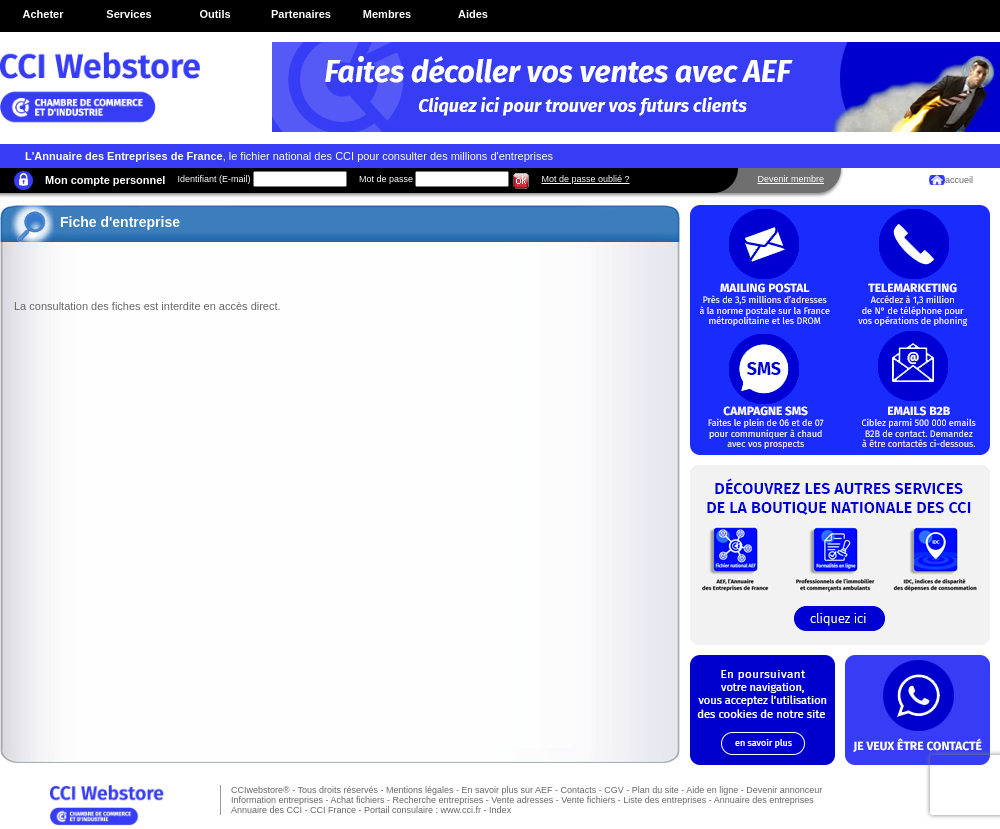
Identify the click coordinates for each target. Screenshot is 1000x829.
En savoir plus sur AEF (507, 790)
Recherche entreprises (438, 800)
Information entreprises (277, 800)
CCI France (333, 810)
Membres (387, 14)
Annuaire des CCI (266, 810)
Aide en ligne (712, 790)
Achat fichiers (358, 800)
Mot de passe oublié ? (585, 179)
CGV (614, 790)
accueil (959, 180)
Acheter (43, 14)
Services (128, 14)
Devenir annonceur (784, 790)
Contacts (579, 790)
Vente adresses (522, 800)
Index (500, 810)
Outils (214, 14)
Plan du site (655, 790)
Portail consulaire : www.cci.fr (422, 810)
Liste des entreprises (664, 800)
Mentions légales (420, 790)
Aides (473, 14)
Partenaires (301, 14)
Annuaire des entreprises (764, 800)
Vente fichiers (588, 800)
